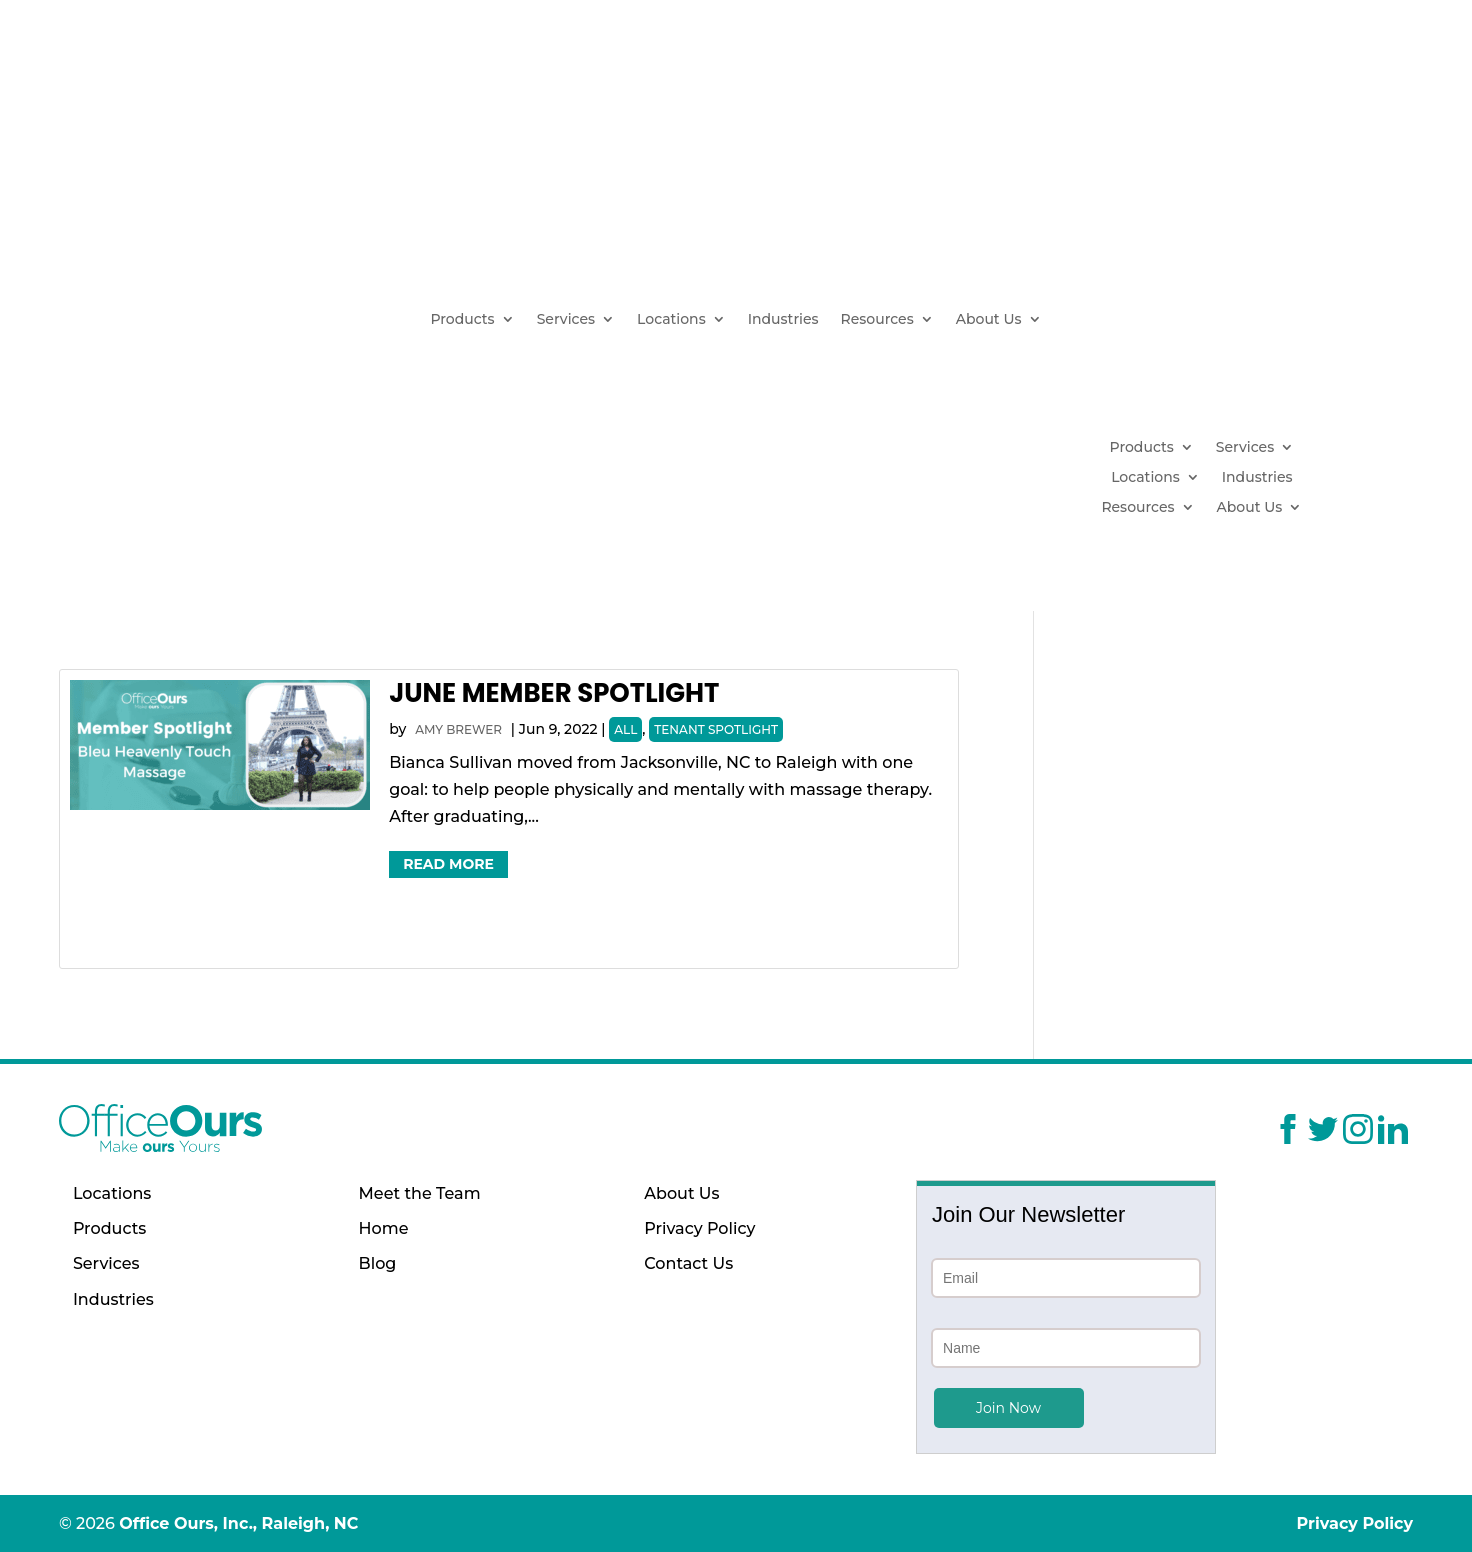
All (625, 729)
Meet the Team (420, 1193)
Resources (877, 320)
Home (384, 1228)
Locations (671, 320)
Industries (783, 320)
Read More (448, 864)
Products (462, 320)
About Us (989, 320)
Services (566, 320)
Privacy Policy (699, 1228)
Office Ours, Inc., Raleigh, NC (238, 1523)
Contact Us (688, 1263)
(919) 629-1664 (1258, 231)
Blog (378, 1263)
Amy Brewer (458, 729)
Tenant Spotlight (716, 729)
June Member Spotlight (554, 693)
